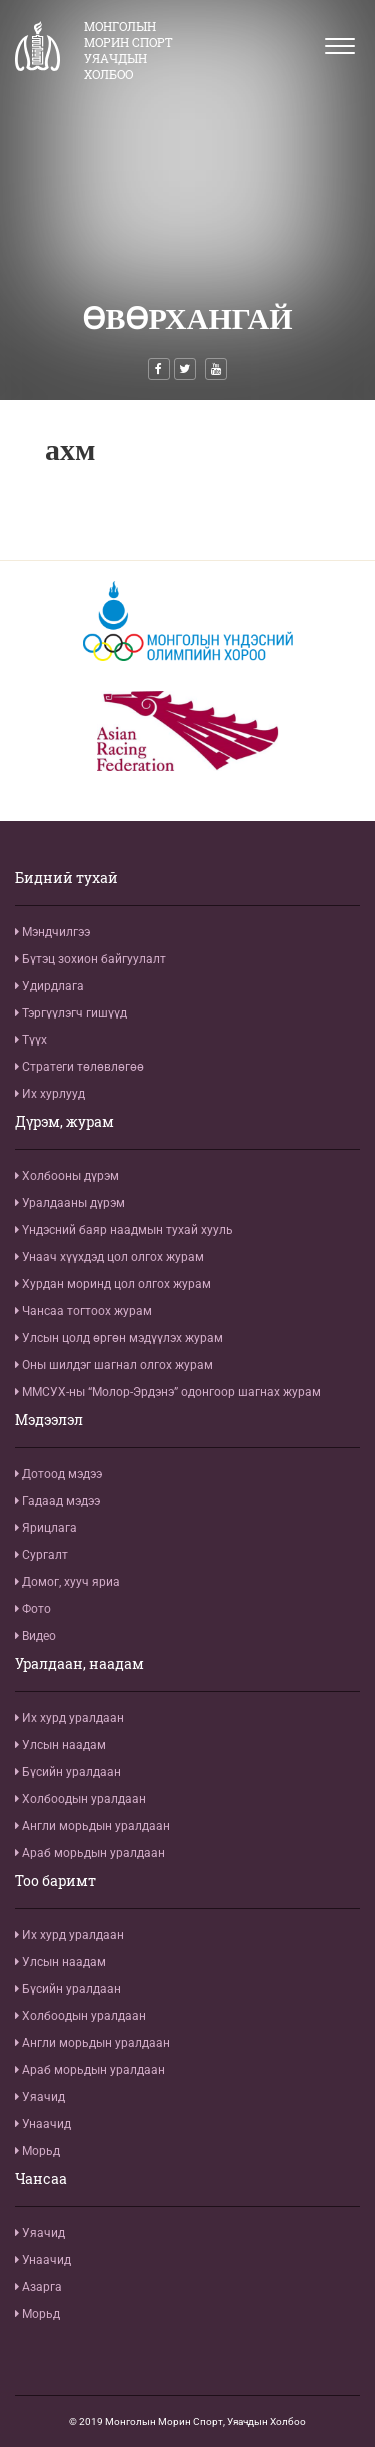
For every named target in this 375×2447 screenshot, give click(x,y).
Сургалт (41, 1555)
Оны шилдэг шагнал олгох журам (114, 1365)
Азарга (38, 2287)
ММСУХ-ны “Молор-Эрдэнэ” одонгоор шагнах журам (168, 1392)
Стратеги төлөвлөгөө (79, 1067)
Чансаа (41, 2179)
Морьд (37, 2151)
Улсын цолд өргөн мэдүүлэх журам (119, 1338)
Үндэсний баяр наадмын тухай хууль (124, 1230)
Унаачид (43, 2124)
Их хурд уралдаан (69, 1718)
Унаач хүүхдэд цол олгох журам (109, 1257)
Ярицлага (46, 1528)
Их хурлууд (50, 1094)
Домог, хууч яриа (67, 1582)
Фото (33, 1609)
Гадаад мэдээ (57, 1501)
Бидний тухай (66, 878)
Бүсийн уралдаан (68, 1772)
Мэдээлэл (49, 1420)
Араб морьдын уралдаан (90, 1853)
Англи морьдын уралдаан (92, 1826)
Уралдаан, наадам (79, 1664)
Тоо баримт (55, 1881)
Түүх (31, 1040)
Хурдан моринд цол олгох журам (113, 1284)
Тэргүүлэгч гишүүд (71, 1013)
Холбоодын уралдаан (80, 1799)
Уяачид (40, 2097)
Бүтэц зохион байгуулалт (90, 959)
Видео (35, 1636)
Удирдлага (49, 986)
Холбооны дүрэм (67, 1176)
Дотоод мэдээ (58, 1474)
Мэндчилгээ (52, 932)
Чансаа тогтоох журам (83, 1311)
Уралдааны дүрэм (70, 1203)
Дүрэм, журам (64, 1122)
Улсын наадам (60, 1745)
